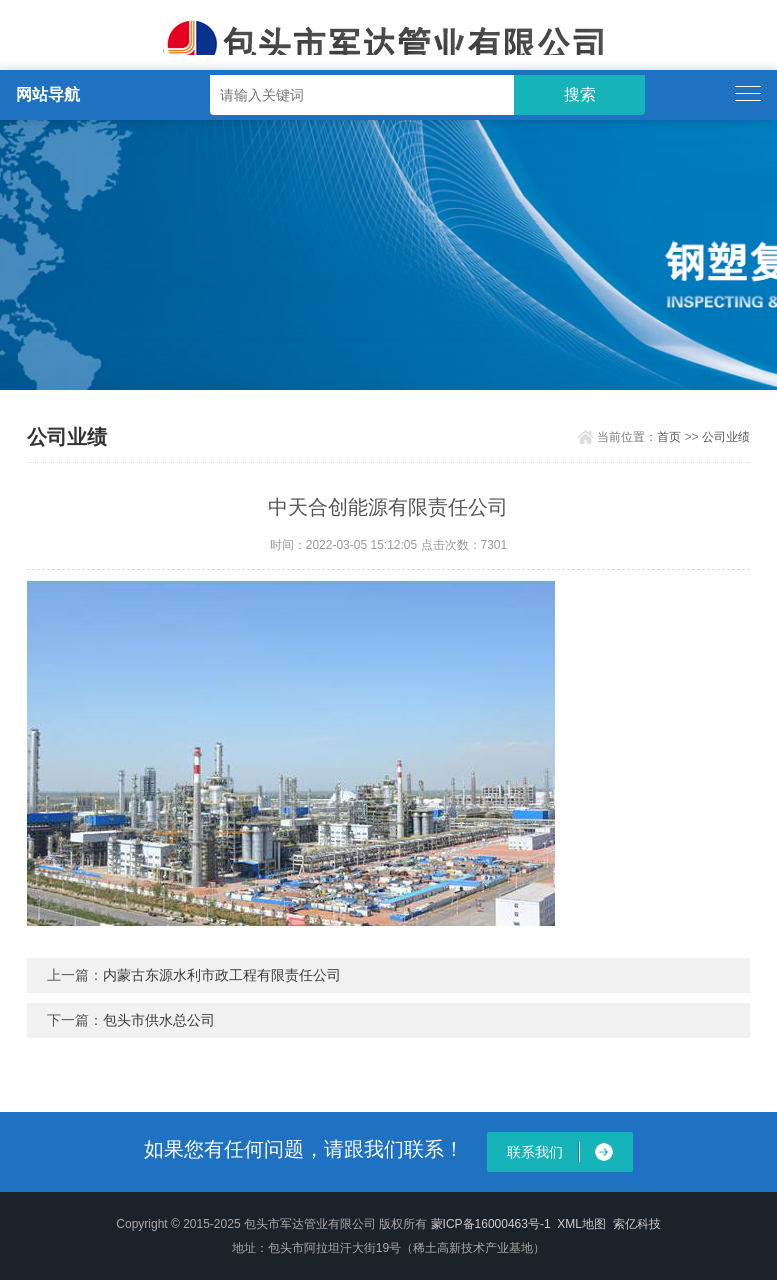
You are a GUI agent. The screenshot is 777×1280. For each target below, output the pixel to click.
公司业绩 (726, 437)
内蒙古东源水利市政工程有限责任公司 (222, 975)
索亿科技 (637, 1224)
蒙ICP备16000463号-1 (491, 1224)
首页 (669, 437)
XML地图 (581, 1224)
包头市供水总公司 (159, 1020)
